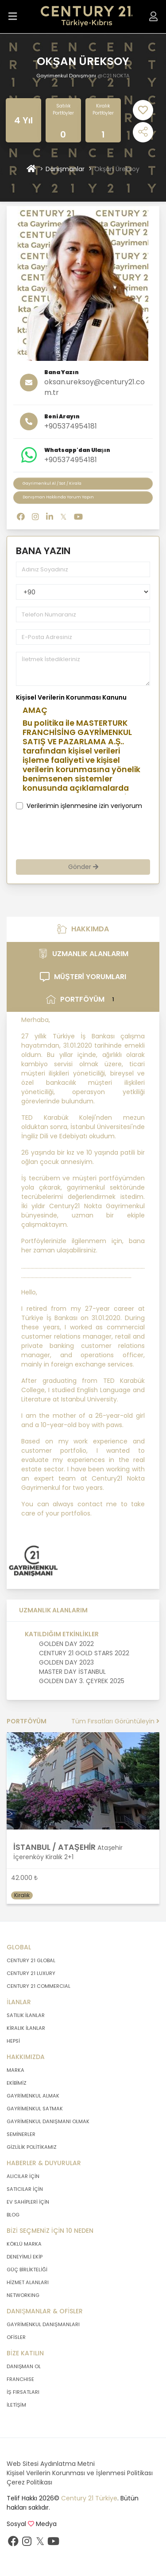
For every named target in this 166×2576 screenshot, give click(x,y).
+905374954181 (70, 426)
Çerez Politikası (29, 2482)
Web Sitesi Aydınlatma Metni (51, 2463)
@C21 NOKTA (113, 75)
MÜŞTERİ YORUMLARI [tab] (83, 977)
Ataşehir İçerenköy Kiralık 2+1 (68, 1852)
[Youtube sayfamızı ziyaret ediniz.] (53, 2543)
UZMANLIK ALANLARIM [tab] (83, 954)
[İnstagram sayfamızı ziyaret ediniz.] (26, 2543)
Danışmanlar (65, 169)
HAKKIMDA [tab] (83, 929)
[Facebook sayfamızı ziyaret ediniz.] (13, 2543)
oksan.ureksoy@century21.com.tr (94, 387)
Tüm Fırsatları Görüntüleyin (115, 1721)
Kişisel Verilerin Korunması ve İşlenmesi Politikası (80, 2473)
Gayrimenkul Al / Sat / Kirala (52, 483)
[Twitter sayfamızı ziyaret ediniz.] (39, 2543)
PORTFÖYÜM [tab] (83, 999)
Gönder (83, 866)
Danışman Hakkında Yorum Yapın (58, 497)
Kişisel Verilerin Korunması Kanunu (71, 697)
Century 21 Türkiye (89, 2498)
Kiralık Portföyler (103, 109)
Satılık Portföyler (63, 109)
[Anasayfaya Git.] (86, 17)
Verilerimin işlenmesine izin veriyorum (84, 805)
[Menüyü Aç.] (13, 16)
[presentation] (83, 835)
